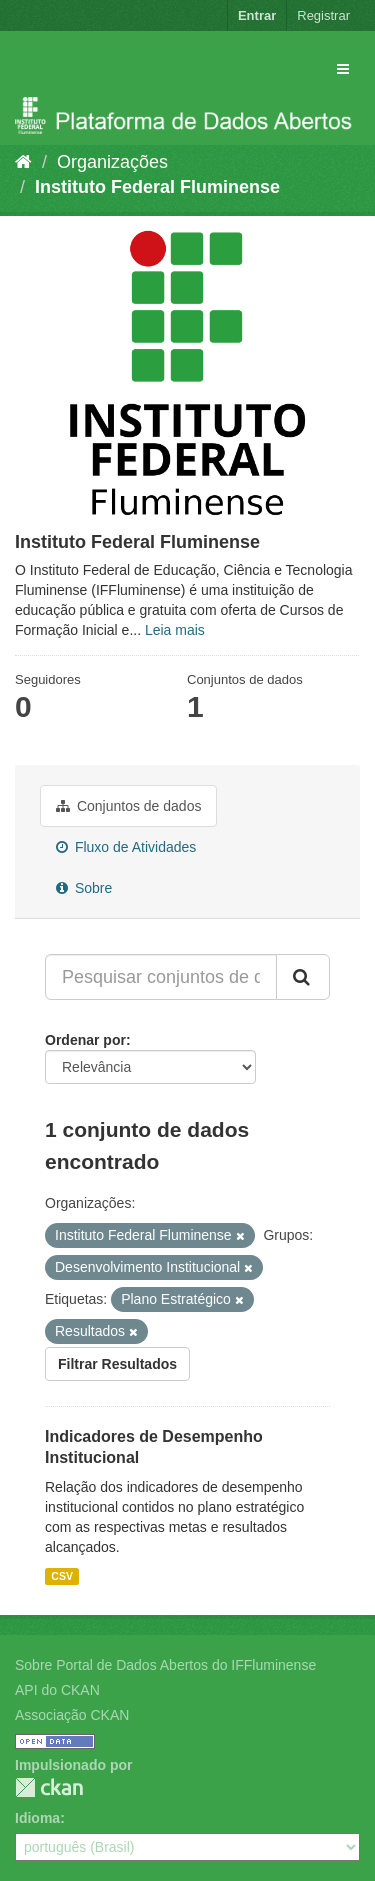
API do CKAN (57, 1690)
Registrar (323, 15)
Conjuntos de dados (128, 806)
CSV (62, 1576)
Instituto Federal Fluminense (157, 187)
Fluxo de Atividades (126, 847)
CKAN (49, 1787)
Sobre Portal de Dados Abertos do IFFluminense (165, 1665)
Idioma (37, 1818)
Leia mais (175, 630)
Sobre (84, 888)
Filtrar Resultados (117, 1364)
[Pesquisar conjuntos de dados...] (161, 977)
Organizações (112, 162)
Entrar (257, 15)
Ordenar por (85, 1040)
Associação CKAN (72, 1715)
